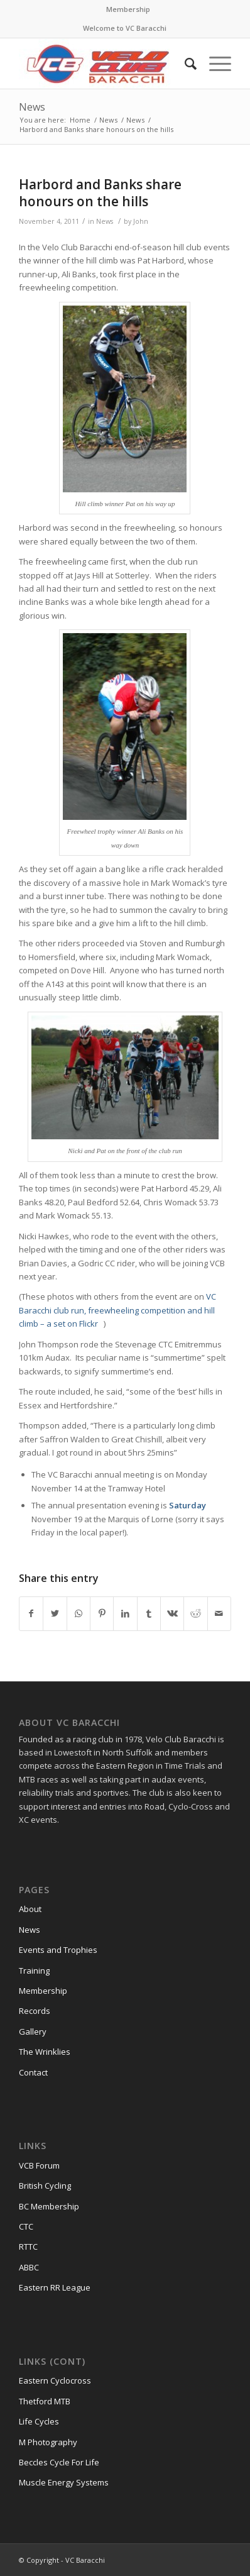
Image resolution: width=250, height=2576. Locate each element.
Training (34, 1970)
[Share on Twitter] (54, 1613)
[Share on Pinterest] (101, 1613)
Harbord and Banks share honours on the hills (100, 192)
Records (34, 2010)
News (32, 107)
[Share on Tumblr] (149, 1613)
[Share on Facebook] (31, 1613)
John (140, 221)
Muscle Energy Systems (64, 2482)
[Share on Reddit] (195, 1613)
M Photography (48, 2442)
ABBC (29, 2267)
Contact (33, 2072)
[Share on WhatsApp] (78, 1613)
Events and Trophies (58, 1949)
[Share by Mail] (219, 1613)
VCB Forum (39, 2165)
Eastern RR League (54, 2287)
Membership (128, 9)
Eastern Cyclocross (55, 2380)
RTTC (28, 2246)
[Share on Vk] (172, 1613)
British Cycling (45, 2185)
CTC (26, 2226)
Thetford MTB (44, 2401)
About (30, 1909)
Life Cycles (39, 2421)
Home (80, 119)
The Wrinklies (44, 2051)
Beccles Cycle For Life (59, 2462)
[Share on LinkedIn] (125, 1613)
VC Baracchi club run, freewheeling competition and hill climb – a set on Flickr (117, 1310)
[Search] (184, 63)
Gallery (32, 2031)
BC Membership (49, 2206)
